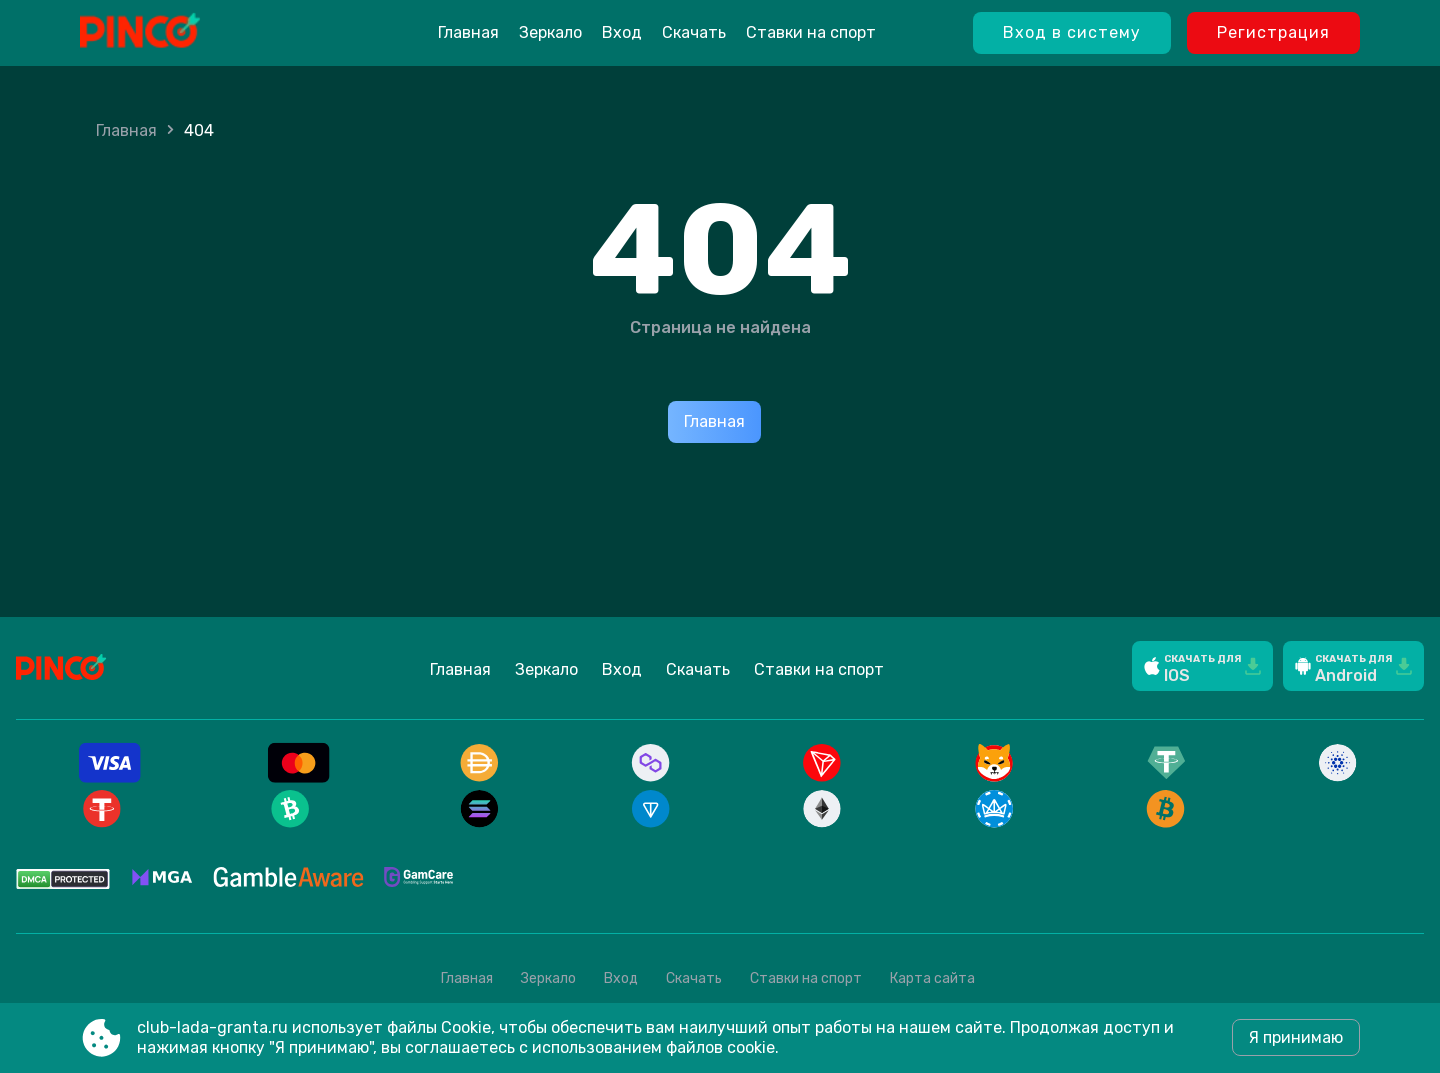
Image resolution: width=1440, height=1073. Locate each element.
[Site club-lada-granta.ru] (190, 33)
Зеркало (550, 32)
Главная (468, 32)
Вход (622, 32)
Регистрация (1273, 32)
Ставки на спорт (811, 32)
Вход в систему (1072, 32)
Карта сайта (932, 978)
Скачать (694, 32)
